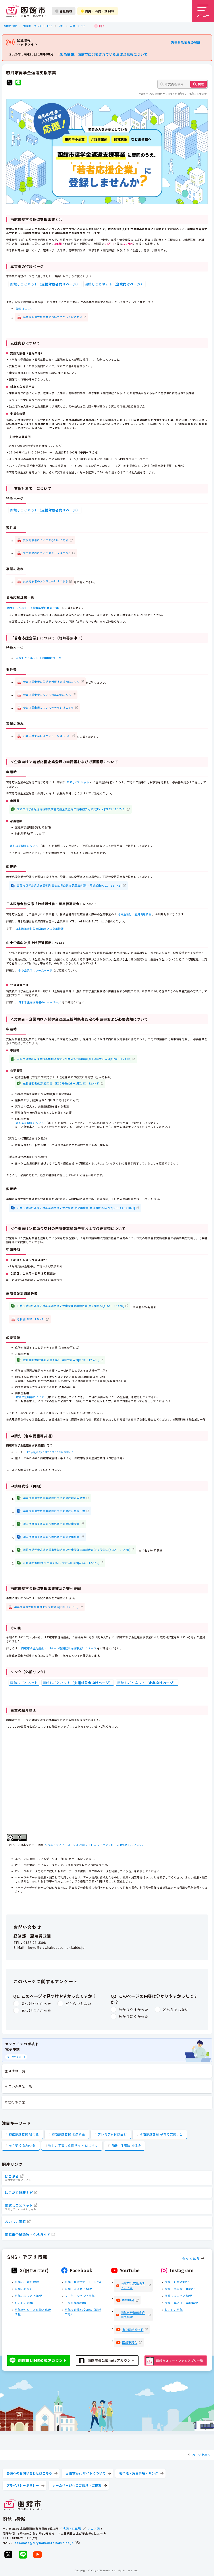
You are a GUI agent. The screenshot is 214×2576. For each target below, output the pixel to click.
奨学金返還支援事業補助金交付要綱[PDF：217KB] (46, 1607)
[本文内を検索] (182, 84)
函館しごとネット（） (45, 283)
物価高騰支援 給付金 (24, 2134)
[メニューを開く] (203, 11)
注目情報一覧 (14, 2071)
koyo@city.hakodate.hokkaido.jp (50, 1452)
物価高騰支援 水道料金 (68, 2134)
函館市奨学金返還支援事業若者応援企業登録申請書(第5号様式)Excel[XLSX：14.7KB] (71, 809)
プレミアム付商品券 (112, 2134)
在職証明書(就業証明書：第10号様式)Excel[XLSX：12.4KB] (61, 1083)
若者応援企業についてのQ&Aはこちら (47, 694)
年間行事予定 (14, 2102)
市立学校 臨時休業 (22, 2145)
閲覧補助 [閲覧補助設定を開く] (63, 11)
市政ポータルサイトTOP (37, 26)
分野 (61, 26)
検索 (201, 84)
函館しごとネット (78, 782)
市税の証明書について (24, 845)
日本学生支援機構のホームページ (39, 1002)
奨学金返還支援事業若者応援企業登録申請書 (51, 1524)
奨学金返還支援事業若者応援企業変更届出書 (51, 1536)
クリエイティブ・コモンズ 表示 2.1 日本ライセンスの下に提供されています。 (95, 1845)
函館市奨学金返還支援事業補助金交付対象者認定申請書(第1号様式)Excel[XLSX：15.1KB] (74, 1059)
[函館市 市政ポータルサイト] (26, 11)
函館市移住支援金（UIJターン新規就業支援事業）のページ (58, 1648)
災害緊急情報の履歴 (186, 42)
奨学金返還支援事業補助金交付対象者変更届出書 (54, 1511)
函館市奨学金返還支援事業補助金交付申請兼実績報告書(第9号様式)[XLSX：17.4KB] (70, 1306)
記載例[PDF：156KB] (30, 1319)
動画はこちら (24, 308)
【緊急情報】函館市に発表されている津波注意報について (103, 54)
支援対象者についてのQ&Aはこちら (46, 540)
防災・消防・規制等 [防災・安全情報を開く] (97, 11)
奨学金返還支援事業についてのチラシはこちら (53, 317)
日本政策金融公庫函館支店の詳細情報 (39, 928)
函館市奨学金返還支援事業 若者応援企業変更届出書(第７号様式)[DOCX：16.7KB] (69, 885)
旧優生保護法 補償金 (126, 2145)
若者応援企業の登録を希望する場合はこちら (51, 681)
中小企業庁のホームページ (35, 970)
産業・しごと (78, 26)
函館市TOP (10, 26)
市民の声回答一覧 (18, 2086)
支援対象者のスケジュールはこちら (45, 581)
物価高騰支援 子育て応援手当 (161, 2134)
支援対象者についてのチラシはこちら (47, 553)
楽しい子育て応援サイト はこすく (73, 2145)
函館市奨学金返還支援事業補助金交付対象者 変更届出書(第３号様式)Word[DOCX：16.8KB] (76, 1207)
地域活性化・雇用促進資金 (135, 914)
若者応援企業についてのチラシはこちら (48, 707)
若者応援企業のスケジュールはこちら (47, 736)
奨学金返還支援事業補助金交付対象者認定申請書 (54, 1498)
